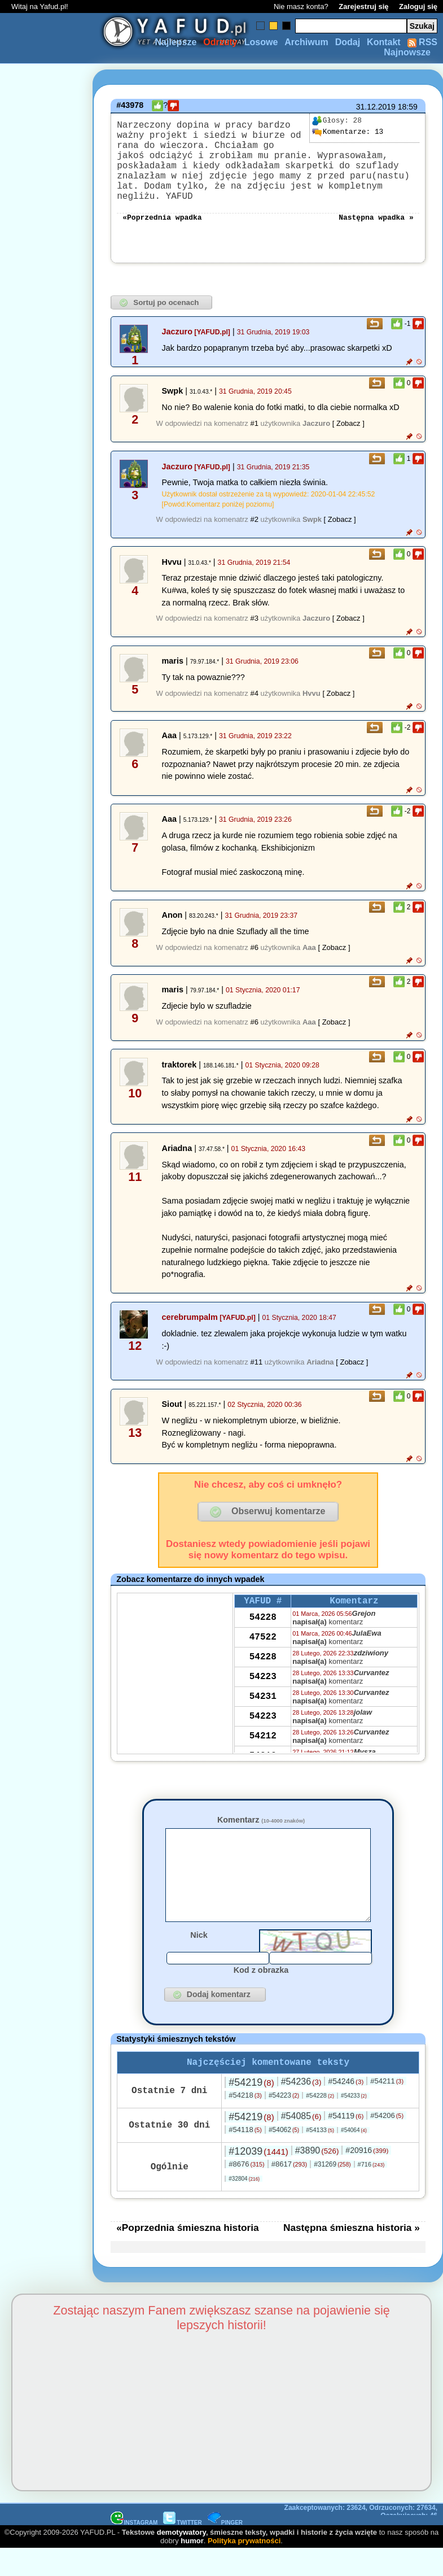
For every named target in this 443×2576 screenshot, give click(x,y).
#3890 (317, 2503)
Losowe (261, 42)
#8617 (289, 2517)
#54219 (251, 2435)
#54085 (301, 2469)
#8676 (246, 2517)
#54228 (320, 2448)
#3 (254, 894)
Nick (198, 2285)
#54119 (345, 2468)
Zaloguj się (418, 6)
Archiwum (306, 42)
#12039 (258, 2504)
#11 (256, 1637)
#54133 (320, 2482)
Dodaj (347, 42)
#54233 (354, 2449)
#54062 (284, 2483)
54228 (263, 1924)
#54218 (245, 2448)
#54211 (386, 2434)
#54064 (354, 2483)
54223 (263, 1983)
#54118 (245, 2482)
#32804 (244, 2532)
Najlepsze (175, 42)
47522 (263, 1944)
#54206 (386, 2468)
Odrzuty (220, 42)
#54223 (284, 2448)
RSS (422, 42)
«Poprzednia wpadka (161, 224)
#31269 (332, 2517)
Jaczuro (177, 473)
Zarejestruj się (363, 6)
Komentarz (261, 2153)
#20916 (366, 2503)
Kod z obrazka (261, 2320)
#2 (254, 795)
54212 (263, 2043)
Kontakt (384, 42)
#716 (371, 2517)
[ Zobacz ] (348, 565)
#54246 (345, 2434)
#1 (254, 565)
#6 (254, 1223)
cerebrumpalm (190, 1592)
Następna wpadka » (376, 224)
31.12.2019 (376, 106)
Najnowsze (407, 52)
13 (348, 132)
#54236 (301, 2434)
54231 (263, 2003)
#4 (254, 969)
